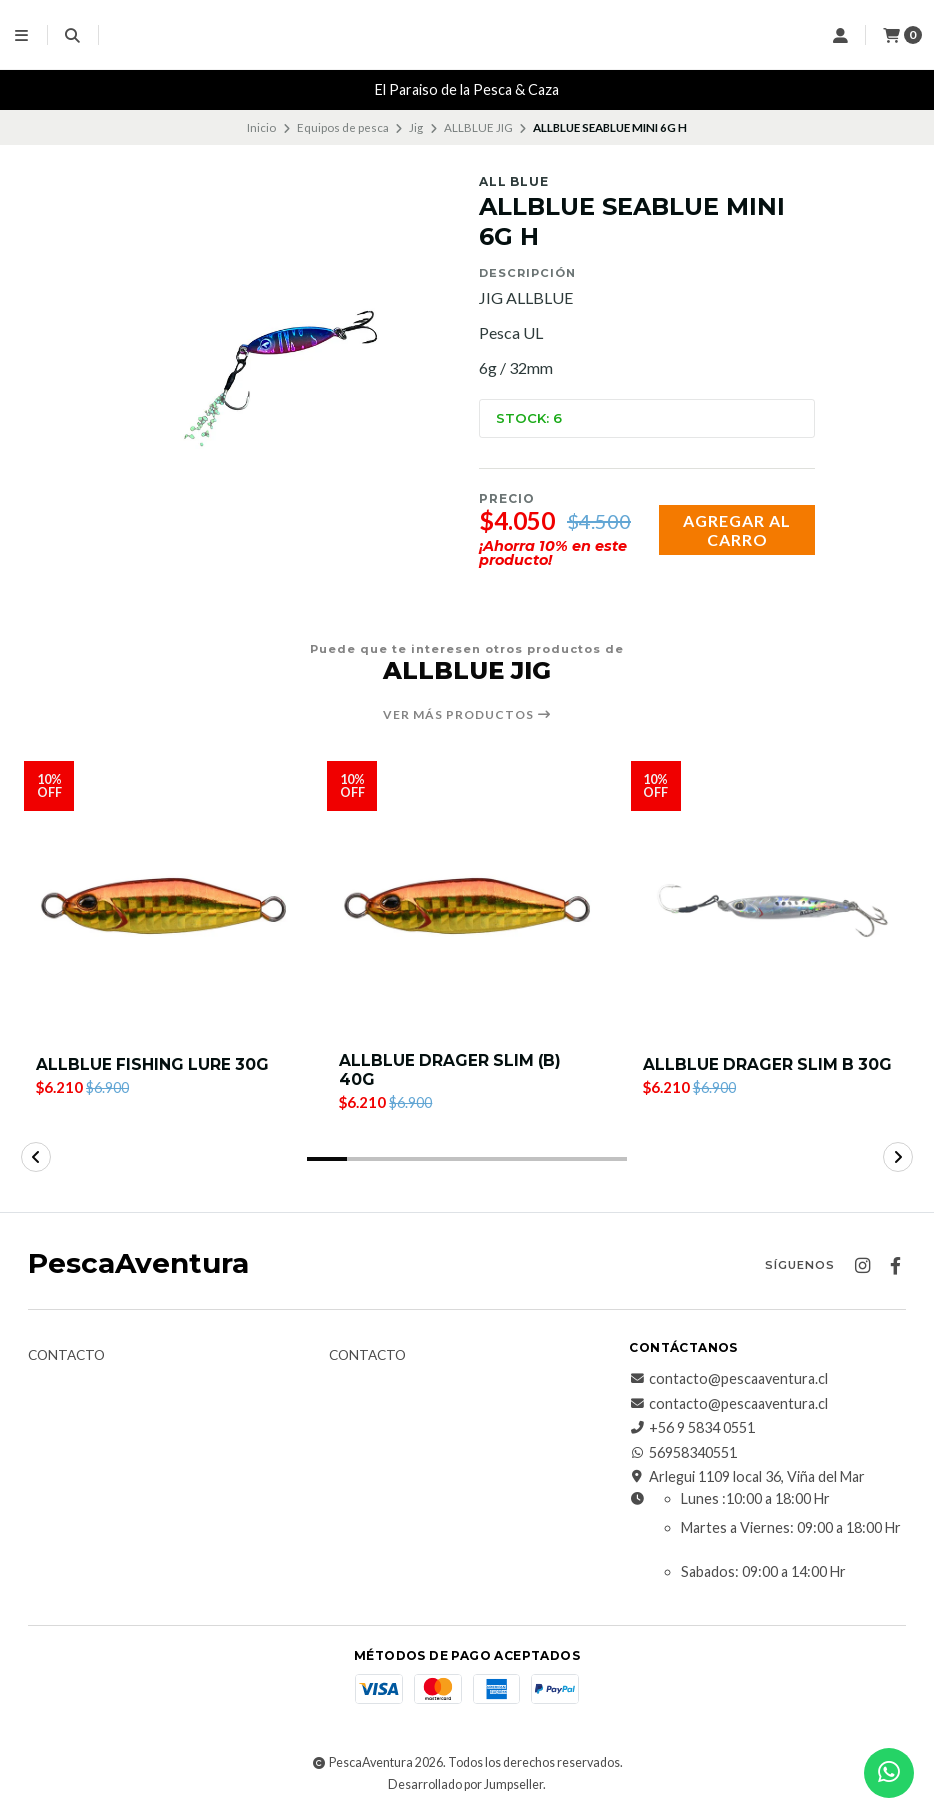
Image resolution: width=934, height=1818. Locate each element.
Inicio (261, 127)
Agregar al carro (737, 530)
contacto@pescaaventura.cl (728, 1381)
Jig (416, 127)
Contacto (66, 1358)
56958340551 (683, 1454)
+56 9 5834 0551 (692, 1430)
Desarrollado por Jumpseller (465, 1786)
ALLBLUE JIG (478, 127)
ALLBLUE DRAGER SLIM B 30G (769, 1064)
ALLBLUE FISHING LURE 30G (154, 1064)
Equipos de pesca (343, 127)
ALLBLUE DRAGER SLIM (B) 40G (452, 1071)
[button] (327, 1161)
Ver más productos (467, 715)
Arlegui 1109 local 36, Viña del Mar (747, 1479)
